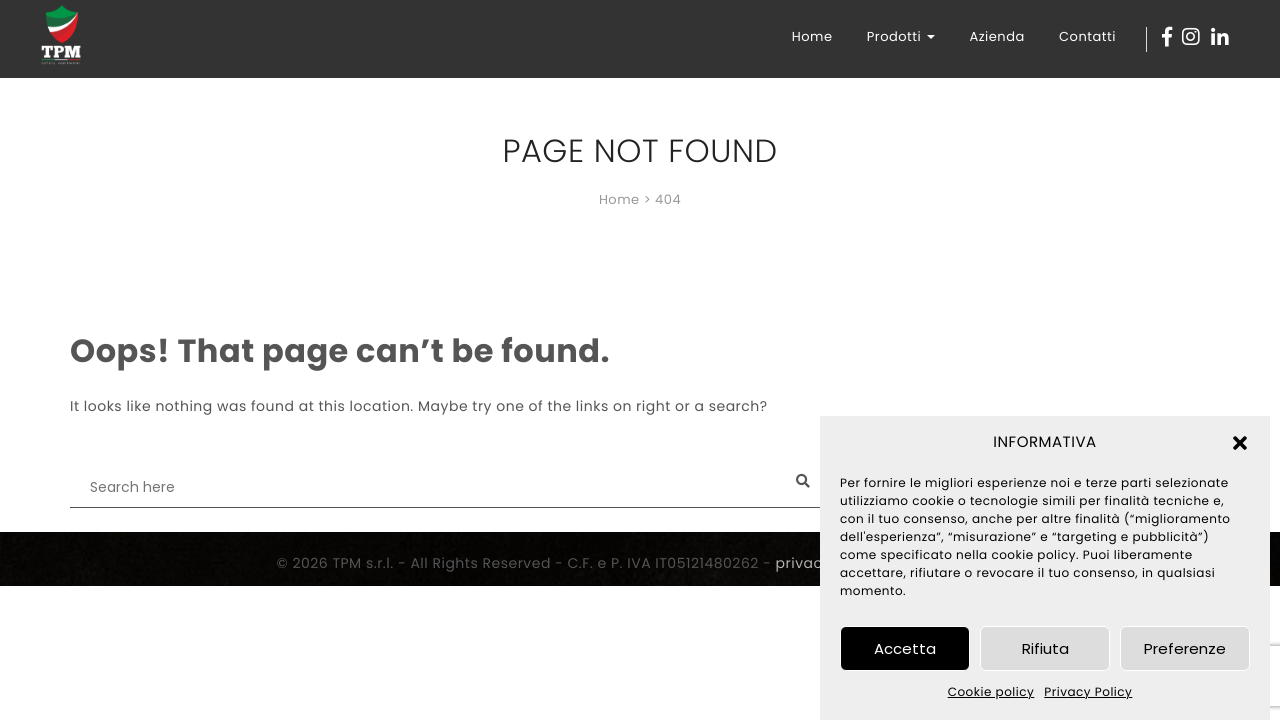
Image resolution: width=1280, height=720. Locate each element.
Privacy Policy (1088, 692)
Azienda (996, 36)
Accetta (905, 648)
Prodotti (901, 36)
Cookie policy (991, 692)
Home (812, 36)
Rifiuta (1045, 648)
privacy (803, 563)
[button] (1240, 443)
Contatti (1087, 36)
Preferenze (1185, 648)
